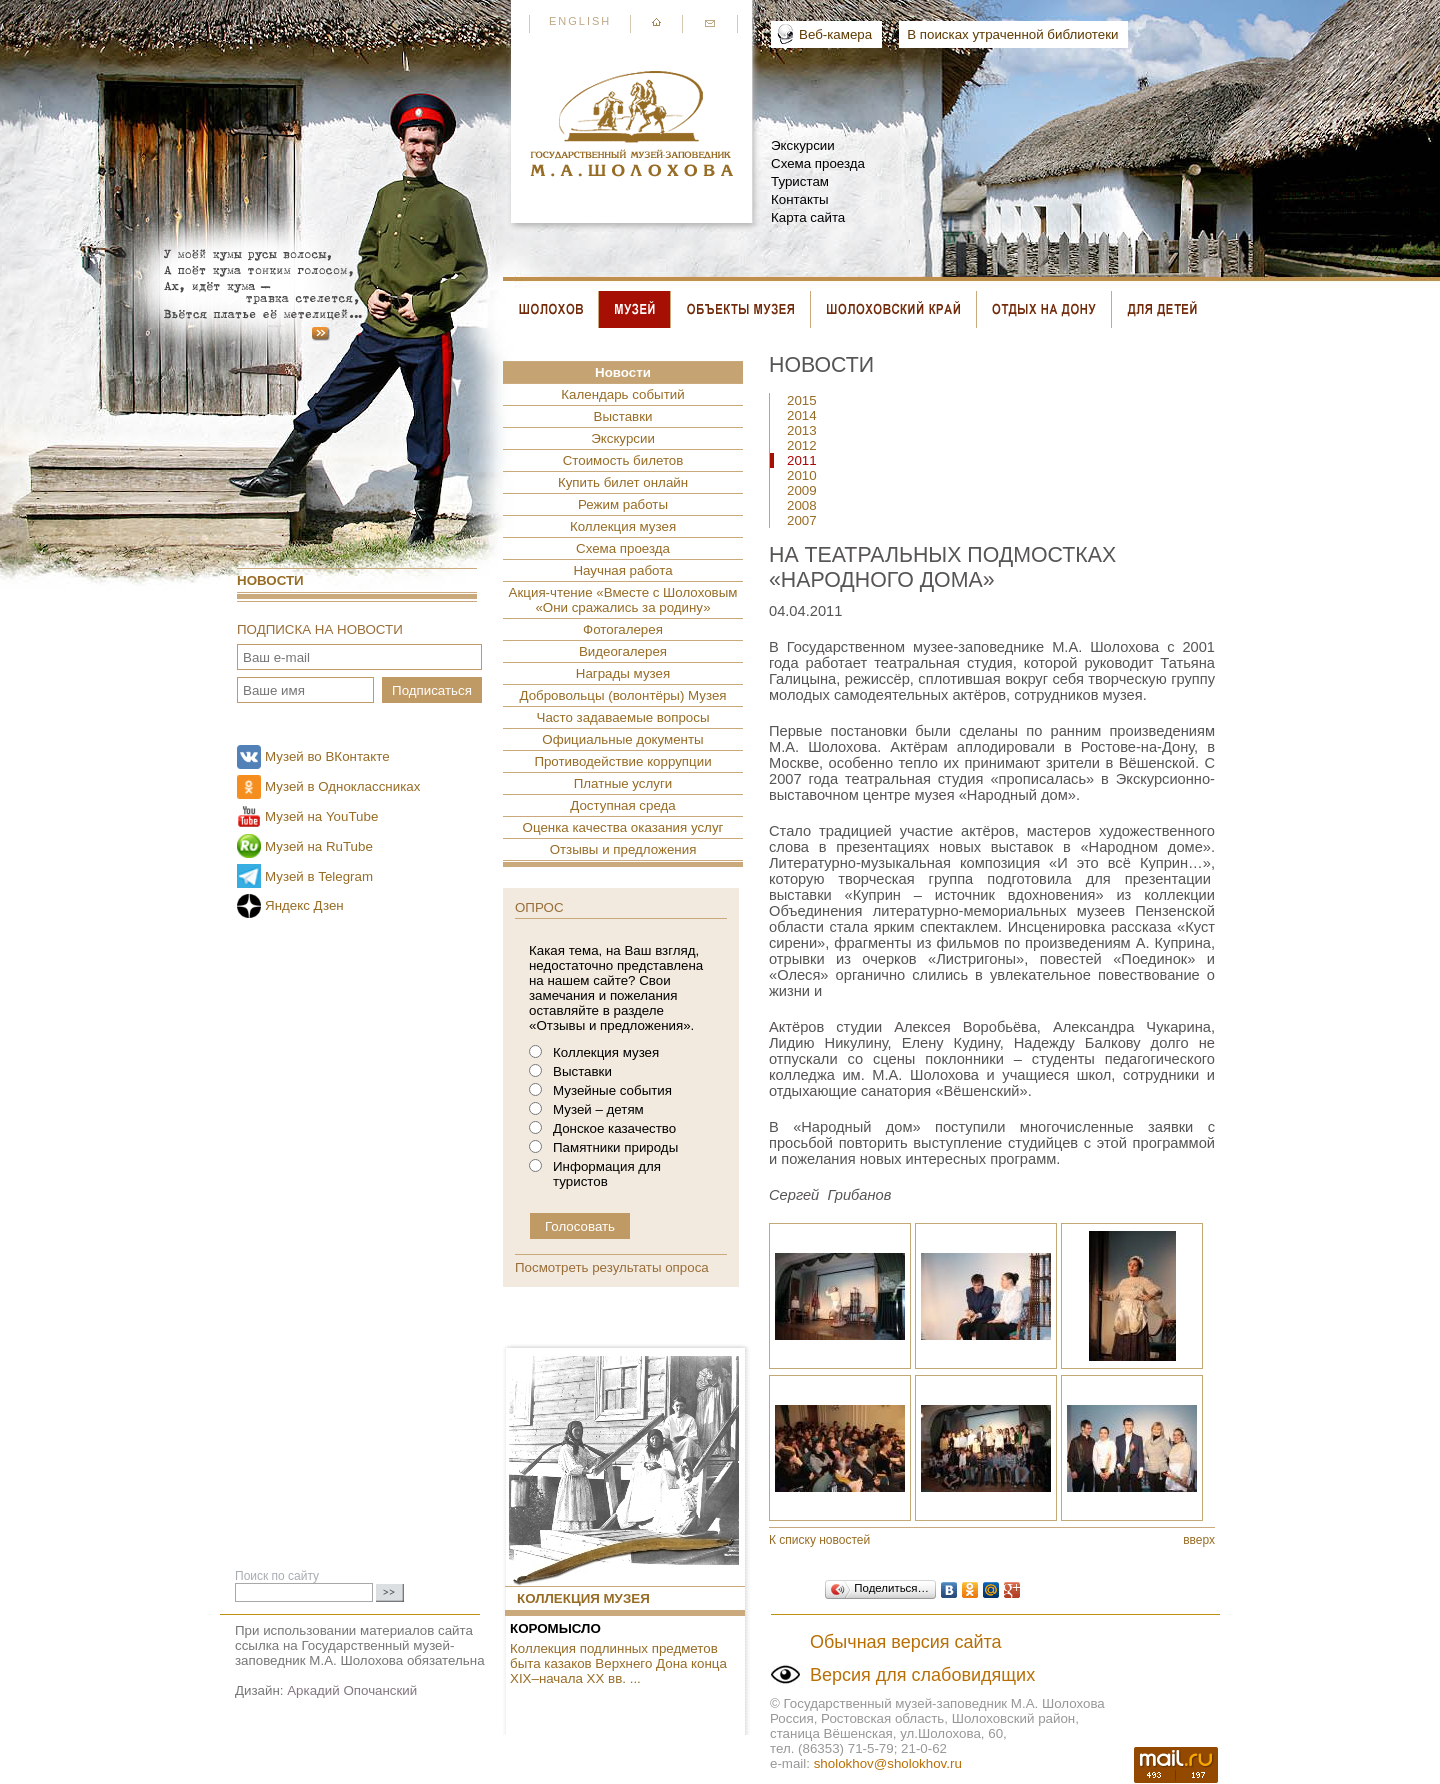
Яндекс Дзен (304, 905)
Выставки (623, 416)
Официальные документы (622, 739)
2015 (802, 400)
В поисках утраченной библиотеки (1012, 34)
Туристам (800, 181)
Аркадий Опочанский (352, 1690)
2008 (802, 505)
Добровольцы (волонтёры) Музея (622, 695)
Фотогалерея (623, 629)
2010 (802, 475)
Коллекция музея (623, 526)
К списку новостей (819, 1540)
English (580, 21)
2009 (802, 490)
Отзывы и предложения (623, 849)
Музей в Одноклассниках (342, 786)
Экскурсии (803, 145)
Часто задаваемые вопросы (623, 717)
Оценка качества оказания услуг (623, 827)
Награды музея (623, 673)
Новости (270, 580)
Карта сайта (808, 217)
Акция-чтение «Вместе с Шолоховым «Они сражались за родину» (623, 600)
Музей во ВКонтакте (327, 756)
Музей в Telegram (319, 876)
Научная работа (622, 570)
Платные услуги (623, 783)
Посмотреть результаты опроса (612, 1267)
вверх (1199, 1540)
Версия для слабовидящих (922, 1675)
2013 (802, 430)
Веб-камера (835, 34)
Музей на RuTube (319, 846)
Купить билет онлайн (623, 482)
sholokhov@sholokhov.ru (888, 1763)
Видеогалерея (623, 651)
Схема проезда (818, 163)
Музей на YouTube (321, 816)
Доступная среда (622, 805)
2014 (802, 415)
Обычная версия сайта (906, 1642)
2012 (802, 445)
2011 (802, 460)
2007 (802, 520)
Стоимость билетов (623, 460)
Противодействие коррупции (622, 761)
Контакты (800, 199)
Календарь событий (622, 394)
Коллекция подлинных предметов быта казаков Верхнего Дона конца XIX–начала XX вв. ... (618, 1663)
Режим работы (623, 504)
